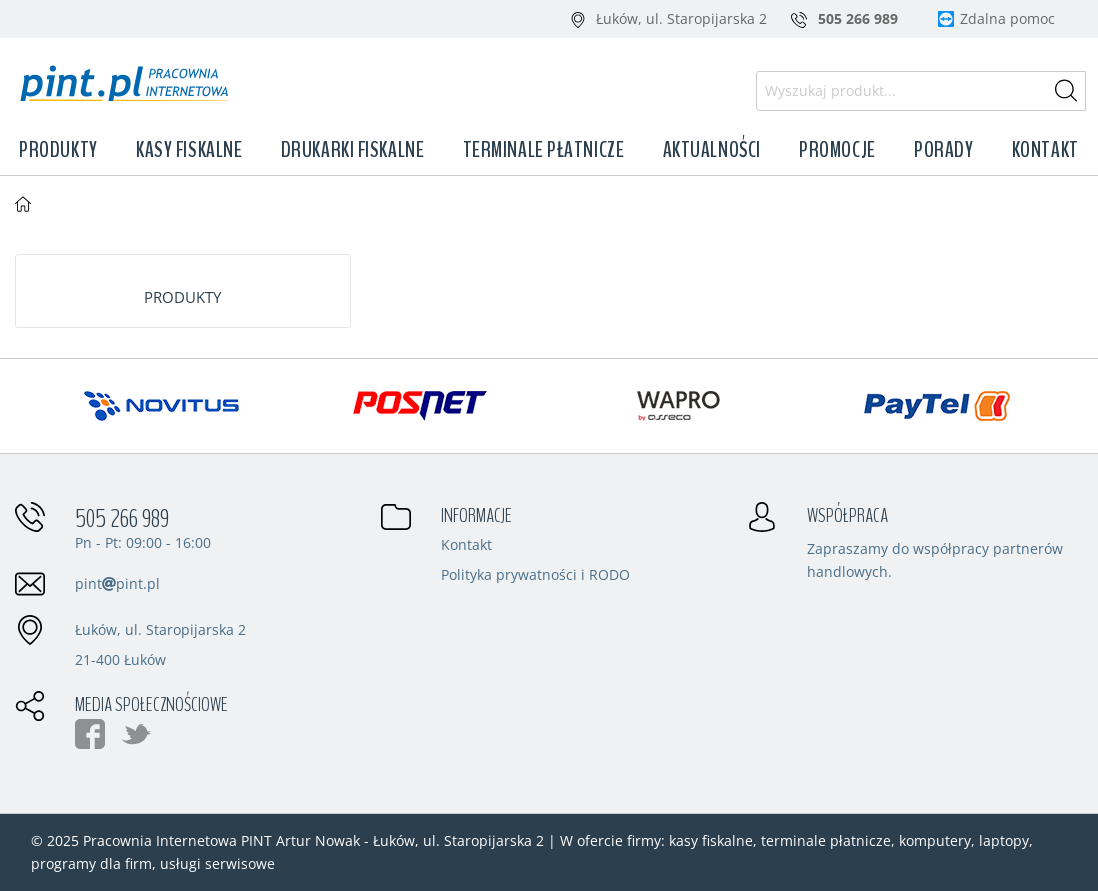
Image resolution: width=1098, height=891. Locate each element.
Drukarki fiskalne (353, 150)
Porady (943, 150)
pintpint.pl (117, 583)
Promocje (837, 150)
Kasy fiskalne (189, 150)
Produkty (58, 150)
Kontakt (1045, 150)
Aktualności (712, 150)
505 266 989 (122, 519)
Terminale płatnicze (544, 150)
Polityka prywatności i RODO (535, 576)
